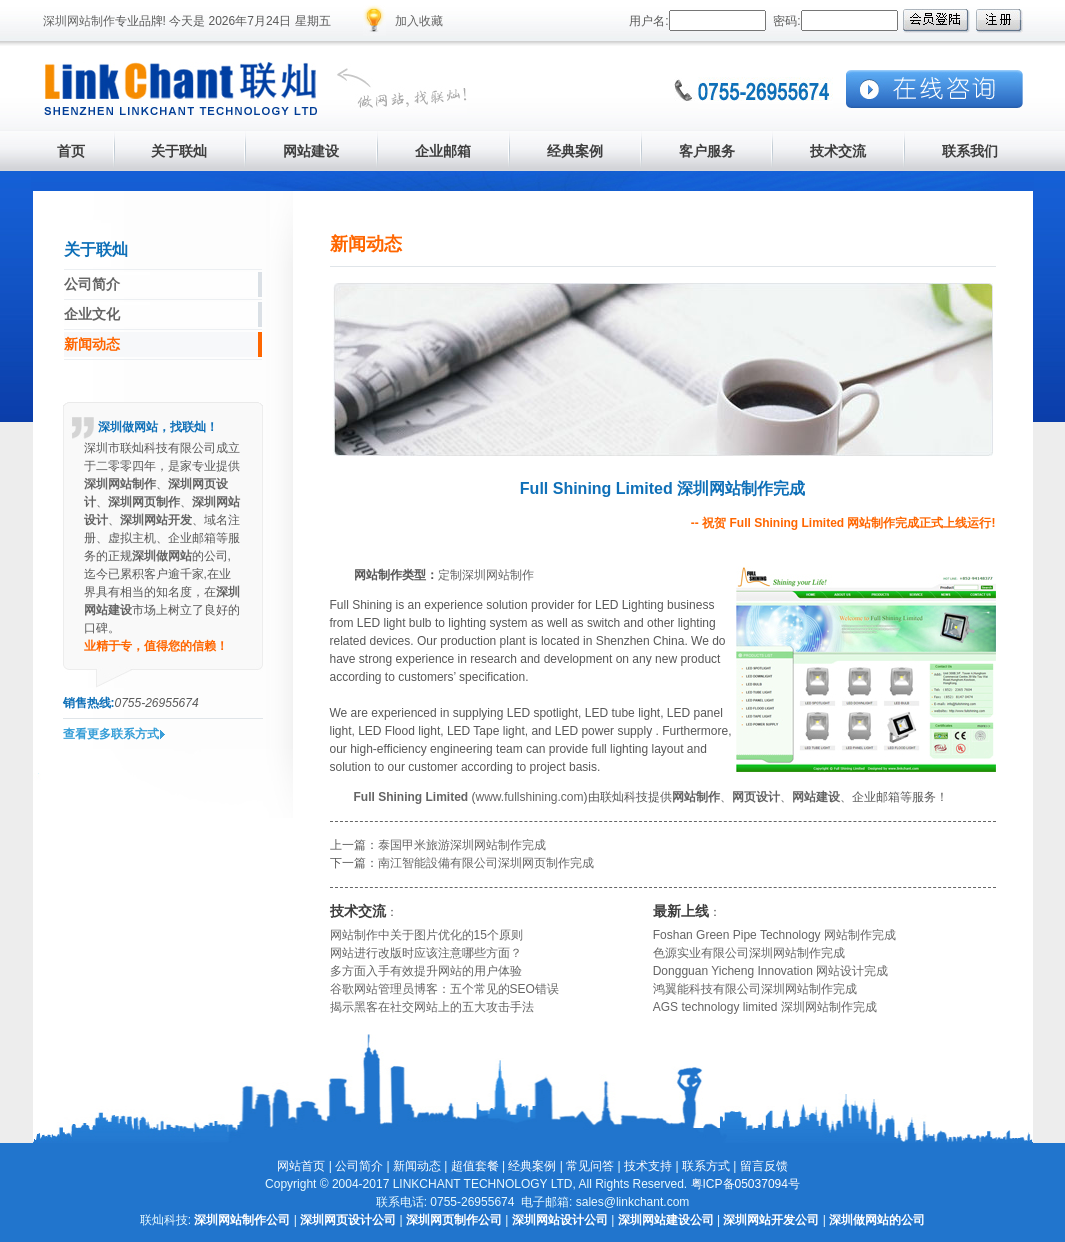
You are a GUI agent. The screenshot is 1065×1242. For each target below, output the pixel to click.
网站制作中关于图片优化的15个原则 (426, 935)
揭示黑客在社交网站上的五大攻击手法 (432, 1007)
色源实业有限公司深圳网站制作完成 (749, 953)
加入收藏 (419, 21)
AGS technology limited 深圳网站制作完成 (765, 1007)
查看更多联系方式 (111, 734)
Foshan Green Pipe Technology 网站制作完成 (774, 935)
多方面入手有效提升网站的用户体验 (426, 971)
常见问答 (590, 1166)
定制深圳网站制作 (486, 575)
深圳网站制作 (79, 21)
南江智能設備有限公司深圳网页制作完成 (486, 863)
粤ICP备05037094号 (745, 1184)
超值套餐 (475, 1166)
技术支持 (648, 1166)
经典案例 (532, 1166)
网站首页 (301, 1166)
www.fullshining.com (530, 797)
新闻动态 (417, 1166)
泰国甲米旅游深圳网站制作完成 (462, 845)
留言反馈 (764, 1166)
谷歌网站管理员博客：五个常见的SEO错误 (444, 989)
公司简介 (359, 1166)
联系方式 (706, 1166)
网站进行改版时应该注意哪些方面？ (426, 953)
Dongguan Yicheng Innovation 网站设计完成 (770, 971)
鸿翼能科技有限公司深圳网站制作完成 (755, 989)
